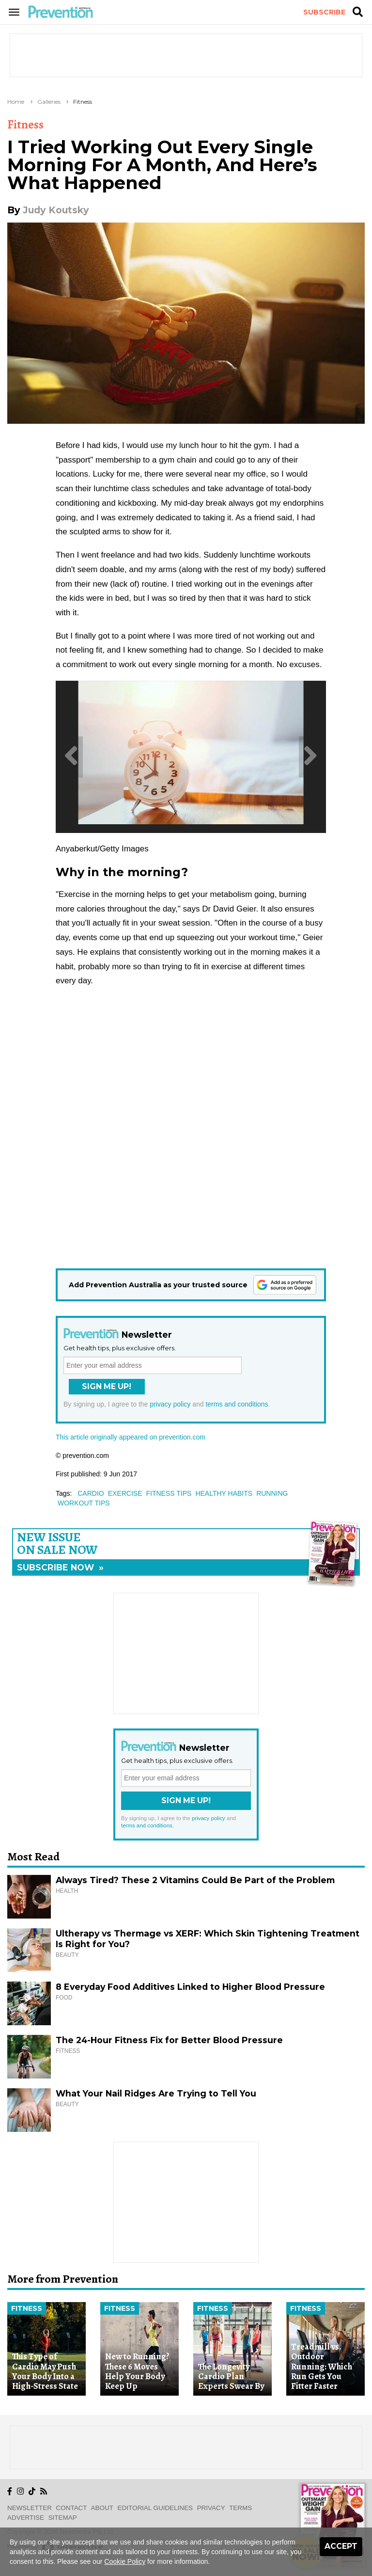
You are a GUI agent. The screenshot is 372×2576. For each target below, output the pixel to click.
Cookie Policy (124, 2561)
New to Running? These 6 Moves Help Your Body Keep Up (137, 2371)
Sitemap (62, 2517)
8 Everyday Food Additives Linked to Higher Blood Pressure (190, 1987)
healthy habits (223, 1493)
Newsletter (29, 2508)
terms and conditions (236, 1404)
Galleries (49, 101)
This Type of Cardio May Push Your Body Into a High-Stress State (45, 2371)
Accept (341, 2546)
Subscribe (324, 12)
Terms (240, 2508)
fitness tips (169, 1493)
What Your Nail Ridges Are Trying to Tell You (156, 2093)
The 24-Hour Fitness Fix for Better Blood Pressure (169, 2040)
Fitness (82, 101)
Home (15, 101)
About (102, 2508)
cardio (91, 1493)
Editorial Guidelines (155, 2508)
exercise (125, 1493)
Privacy (211, 2508)
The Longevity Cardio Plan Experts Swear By (231, 2376)
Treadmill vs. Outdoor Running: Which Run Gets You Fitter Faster (321, 2366)
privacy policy (170, 1404)
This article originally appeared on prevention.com (130, 1437)
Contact (71, 2508)
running (272, 1493)
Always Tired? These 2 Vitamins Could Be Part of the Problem (195, 1880)
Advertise (25, 2517)
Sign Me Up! (106, 1386)
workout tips (84, 1503)
